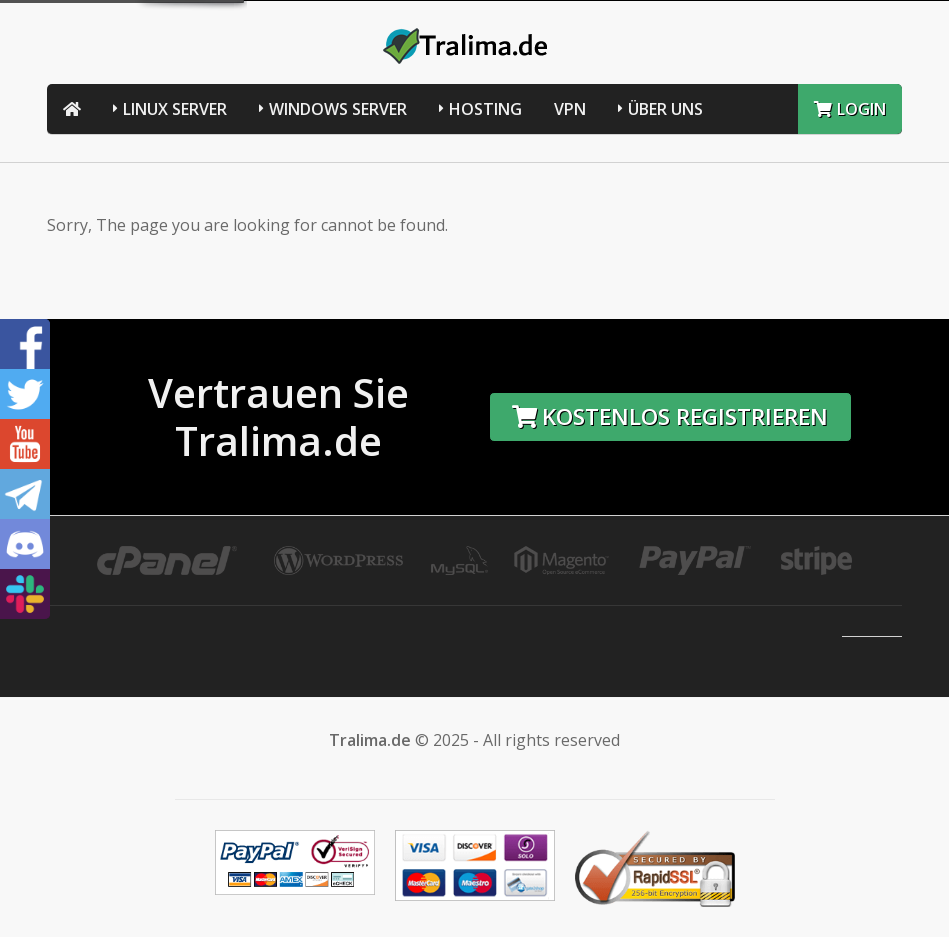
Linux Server (175, 109)
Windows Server (338, 109)
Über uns (665, 109)
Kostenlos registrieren (670, 416)
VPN (570, 109)
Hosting (485, 109)
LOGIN (850, 109)
